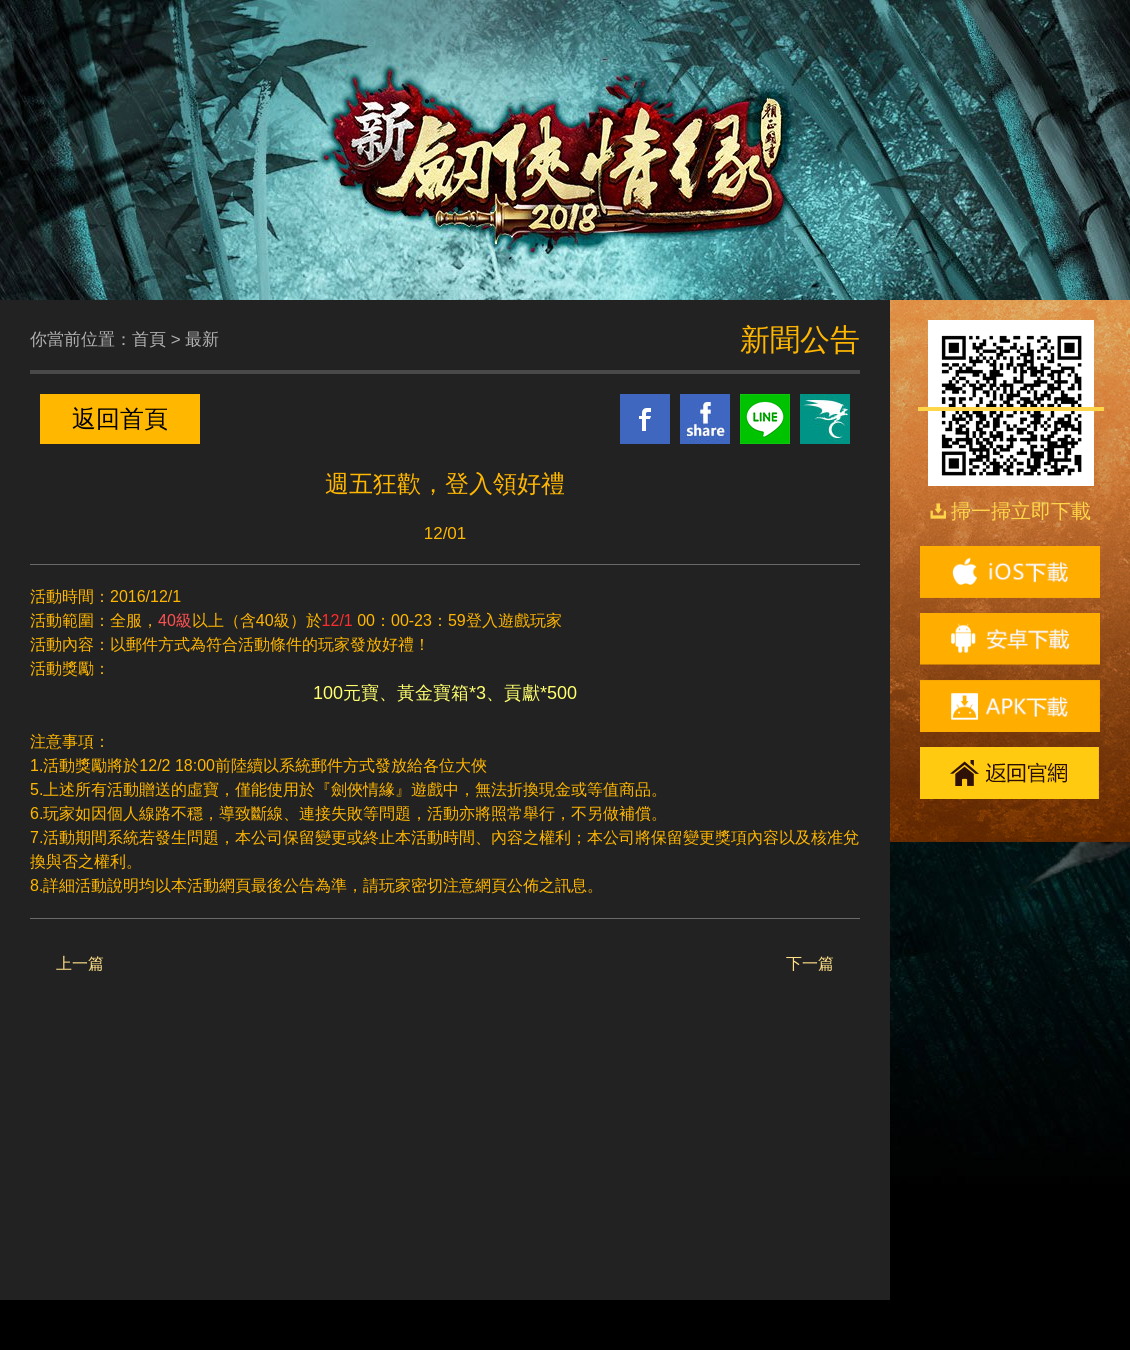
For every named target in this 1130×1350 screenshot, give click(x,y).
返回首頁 (120, 418)
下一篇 (810, 963)
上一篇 (80, 963)
